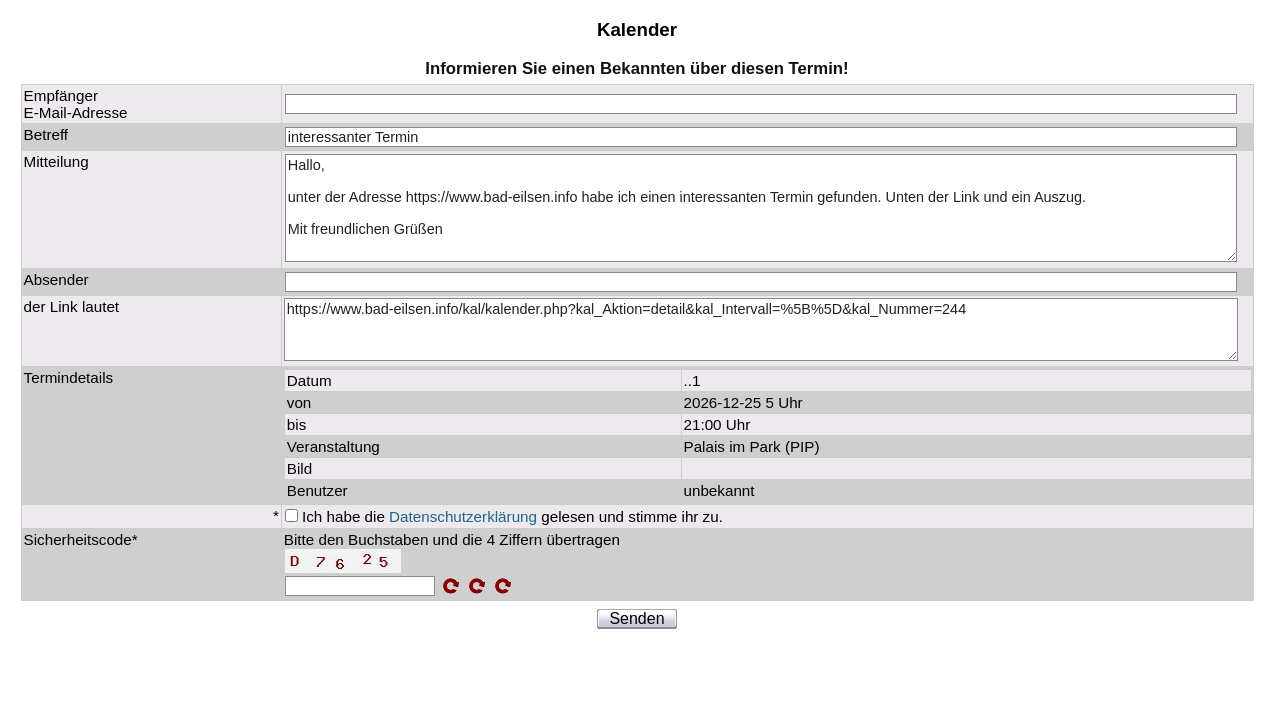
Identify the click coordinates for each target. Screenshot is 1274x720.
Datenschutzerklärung (463, 516)
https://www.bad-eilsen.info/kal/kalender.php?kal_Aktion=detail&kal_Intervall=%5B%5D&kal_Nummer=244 (761, 330)
